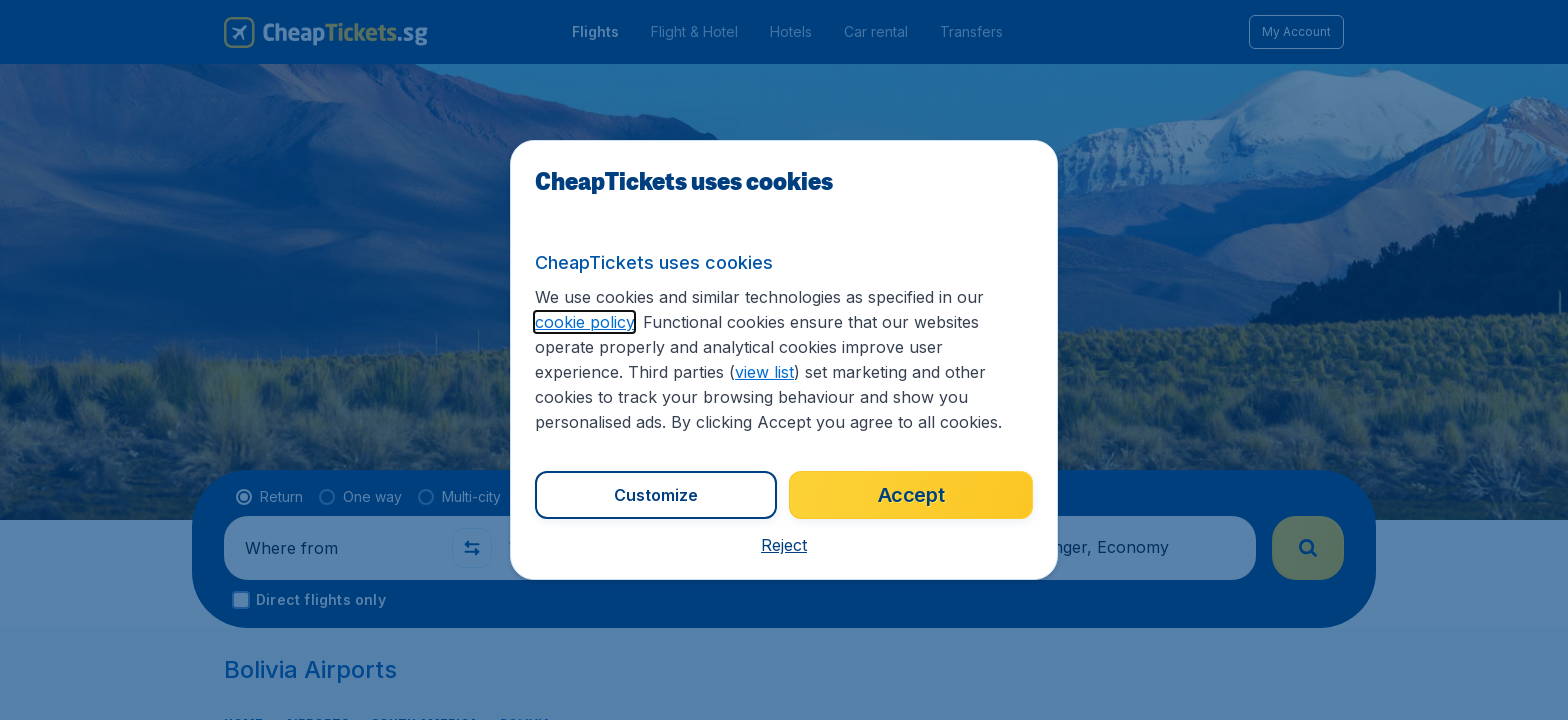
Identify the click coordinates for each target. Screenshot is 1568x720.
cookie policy (584, 322)
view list (764, 372)
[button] (784, 545)
